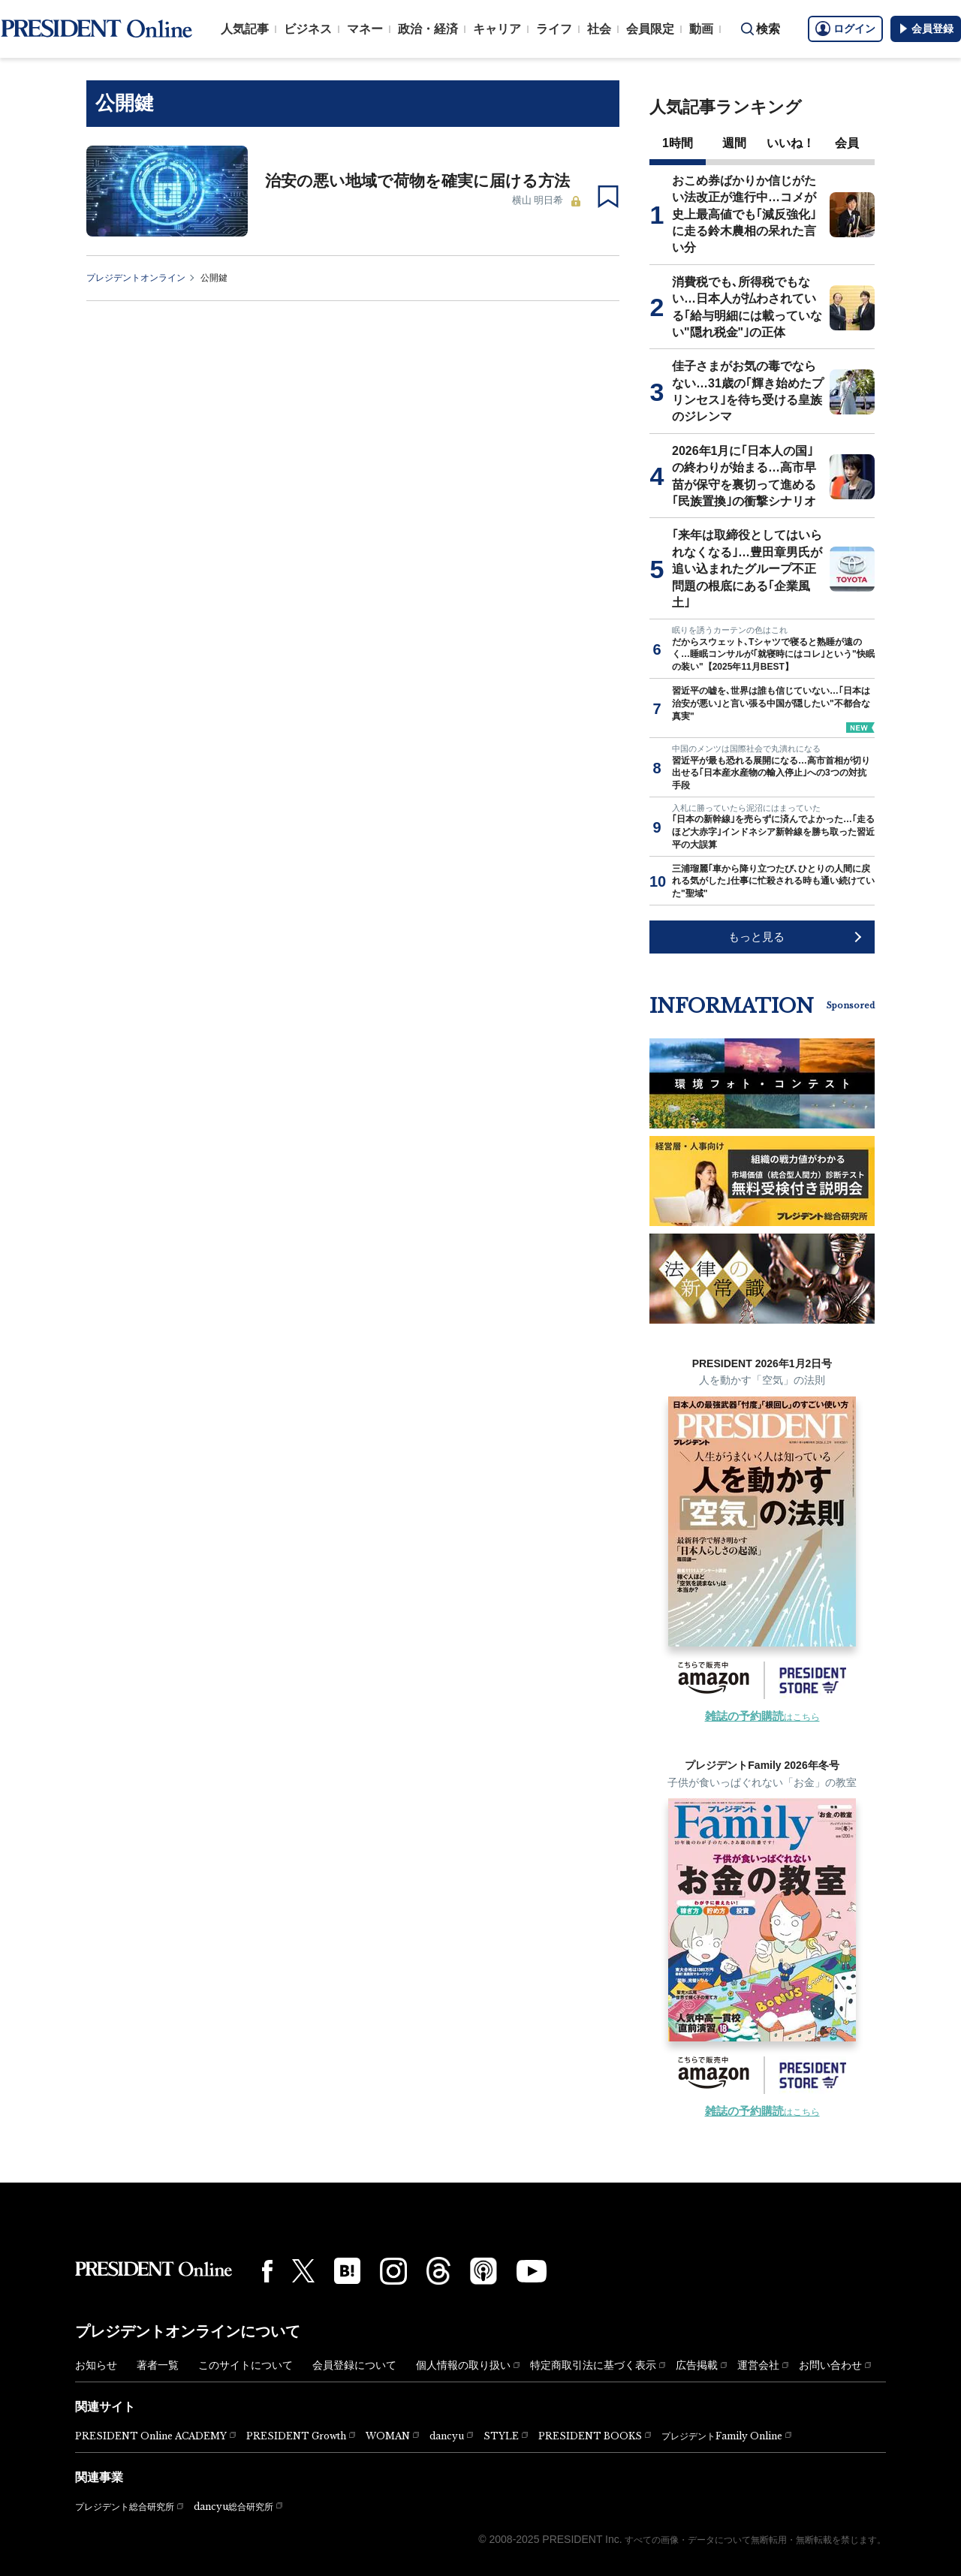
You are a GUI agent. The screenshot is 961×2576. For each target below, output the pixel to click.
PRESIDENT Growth (296, 2436)
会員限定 (650, 29)
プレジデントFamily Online (721, 2436)
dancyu (446, 2436)
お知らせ (96, 2365)
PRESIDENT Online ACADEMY (151, 2436)
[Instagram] (393, 2271)
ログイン (845, 28)
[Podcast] (483, 2270)
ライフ (554, 29)
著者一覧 (158, 2365)
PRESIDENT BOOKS (590, 2436)
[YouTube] (532, 2271)
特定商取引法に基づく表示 (593, 2365)
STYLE (501, 2436)
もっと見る (756, 936)
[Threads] (438, 2270)
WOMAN (388, 2436)
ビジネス (308, 29)
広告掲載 (697, 2365)
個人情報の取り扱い (463, 2365)
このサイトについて (245, 2365)
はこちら (762, 1717)
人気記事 (245, 29)
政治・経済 (428, 29)
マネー (365, 29)
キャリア (497, 29)
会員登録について (354, 2365)
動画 (701, 29)
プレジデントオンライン (135, 278)
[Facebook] (267, 2271)
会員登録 (925, 29)
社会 (599, 29)
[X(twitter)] (303, 2270)
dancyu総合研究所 (233, 2506)
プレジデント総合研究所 (124, 2507)
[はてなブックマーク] (347, 2271)
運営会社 (758, 2365)
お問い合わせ (830, 2365)
